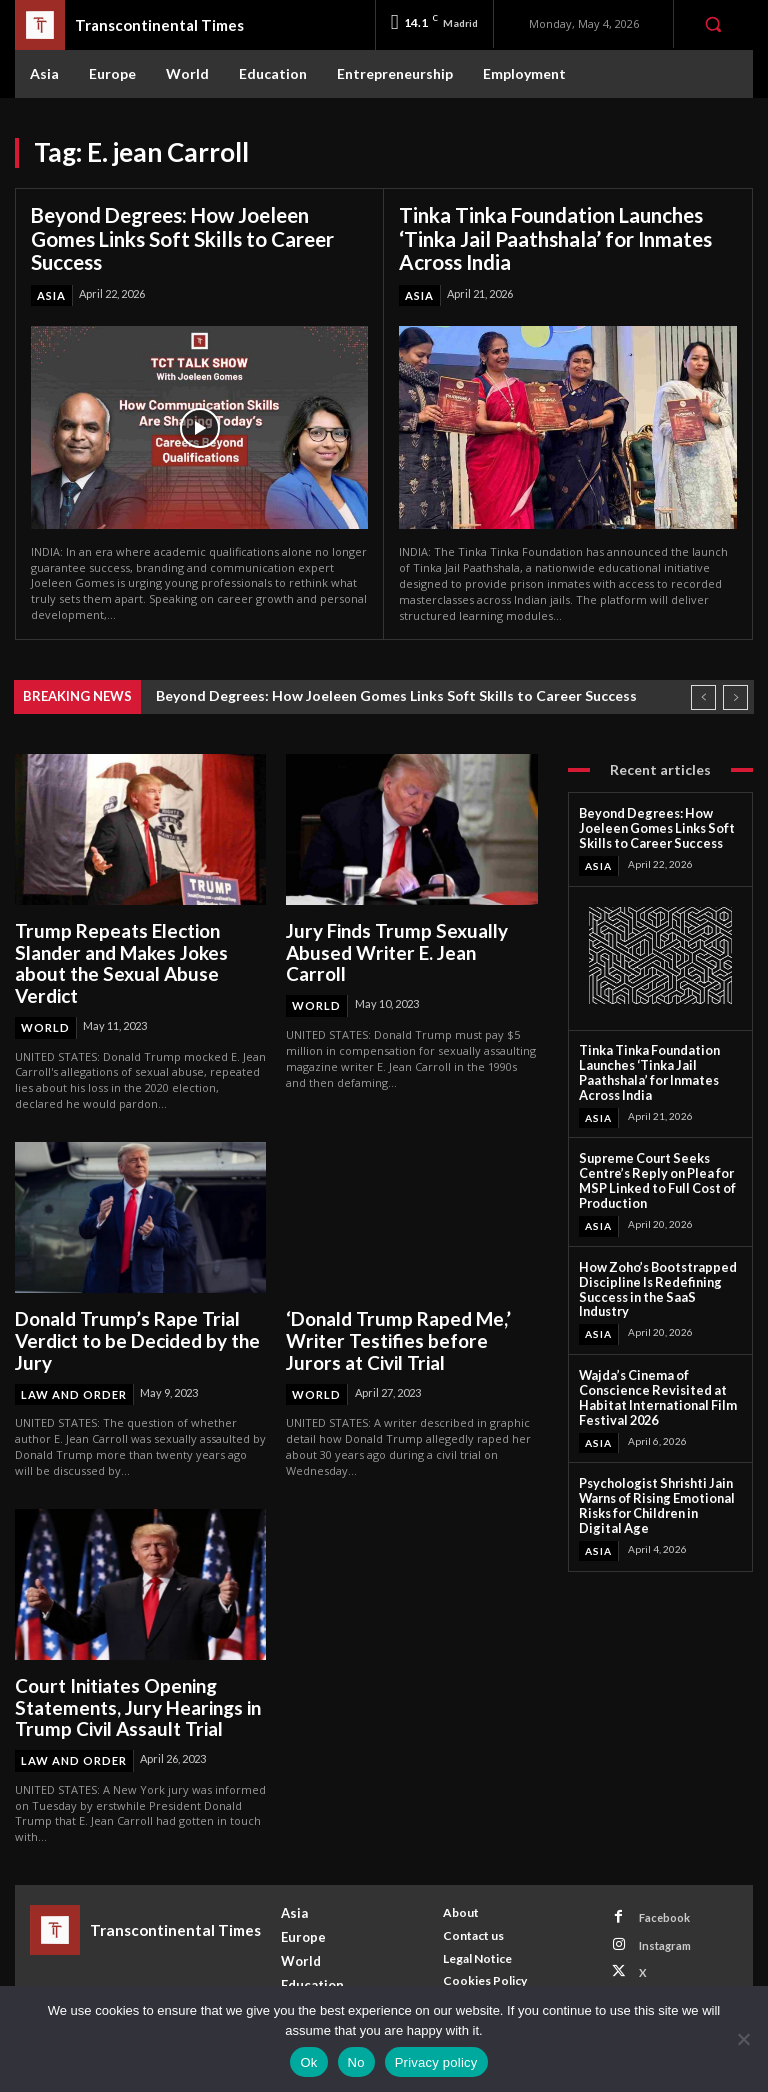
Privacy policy (436, 2062)
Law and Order (74, 1383)
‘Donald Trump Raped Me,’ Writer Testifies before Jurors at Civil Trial (407, 1331)
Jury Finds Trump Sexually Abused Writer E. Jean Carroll (405, 938)
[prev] (703, 694)
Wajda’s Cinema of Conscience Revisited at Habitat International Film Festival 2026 (649, 1365)
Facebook (662, 1902)
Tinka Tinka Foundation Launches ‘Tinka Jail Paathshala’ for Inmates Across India (554, 238)
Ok (308, 2062)
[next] (735, 694)
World (45, 1020)
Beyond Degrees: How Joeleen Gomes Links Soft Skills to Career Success (181, 238)
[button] (713, 24)
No (356, 2062)
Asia (51, 293)
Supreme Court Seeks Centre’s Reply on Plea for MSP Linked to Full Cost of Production (652, 1171)
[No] (743, 2039)
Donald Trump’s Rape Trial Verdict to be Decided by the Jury (130, 1331)
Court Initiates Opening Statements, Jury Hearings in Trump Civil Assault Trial (131, 1694)
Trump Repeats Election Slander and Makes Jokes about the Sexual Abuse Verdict (117, 959)
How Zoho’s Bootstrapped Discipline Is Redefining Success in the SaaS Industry (656, 1268)
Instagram (663, 1929)
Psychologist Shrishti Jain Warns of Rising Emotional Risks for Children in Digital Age (654, 1469)
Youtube (659, 1981)
